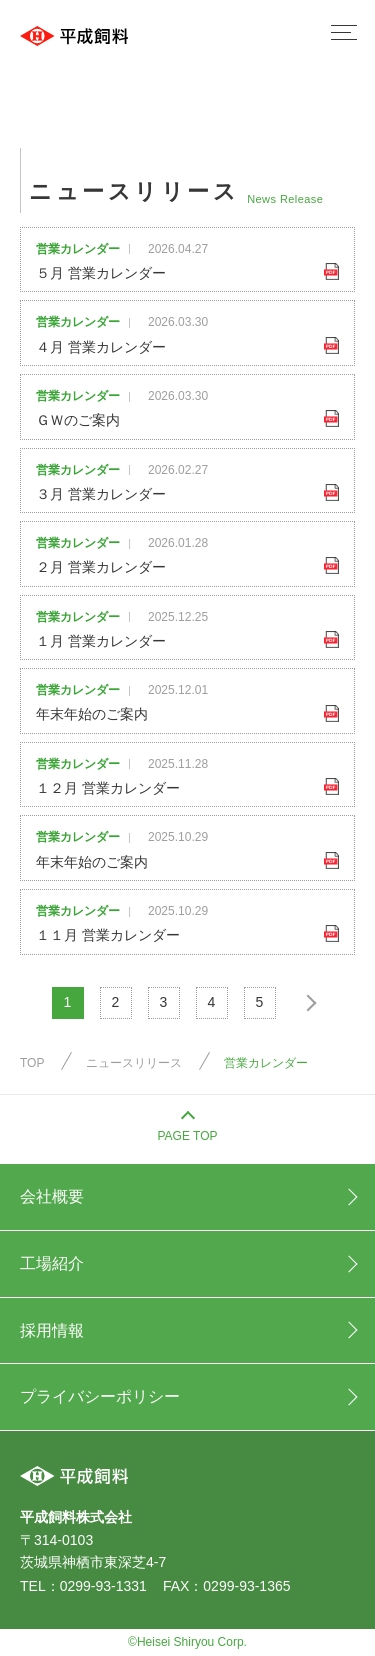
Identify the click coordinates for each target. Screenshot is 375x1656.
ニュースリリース (134, 1063)
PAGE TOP (187, 1136)
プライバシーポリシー (100, 1396)
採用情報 (52, 1330)
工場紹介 (52, 1263)
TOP (32, 1063)
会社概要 (52, 1196)
